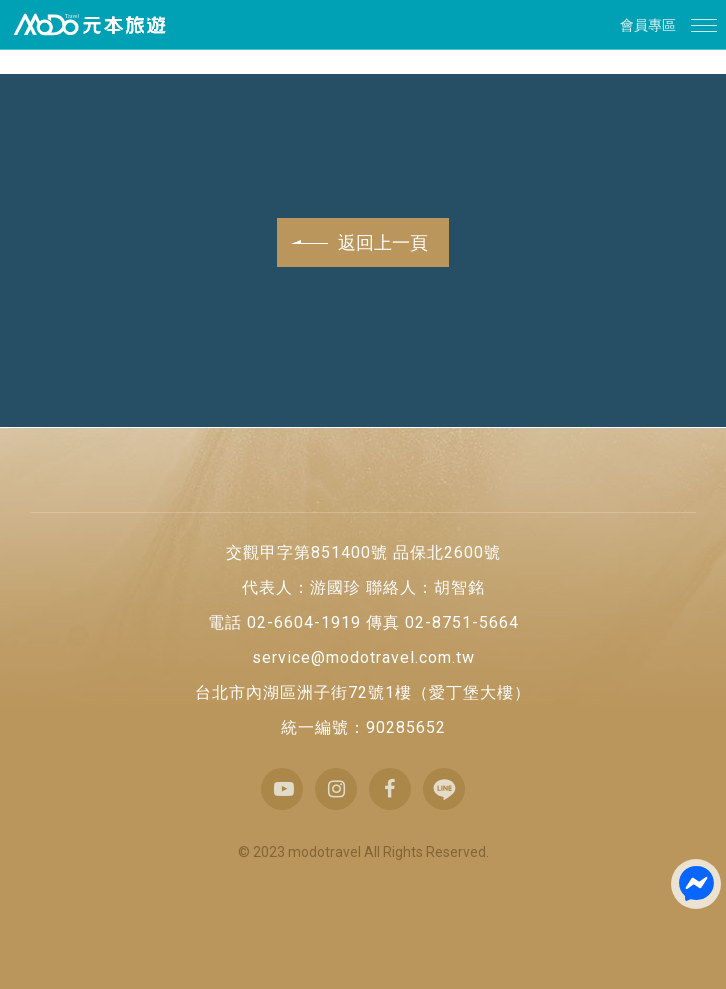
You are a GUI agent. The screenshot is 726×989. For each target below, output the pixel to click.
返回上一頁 (360, 242)
